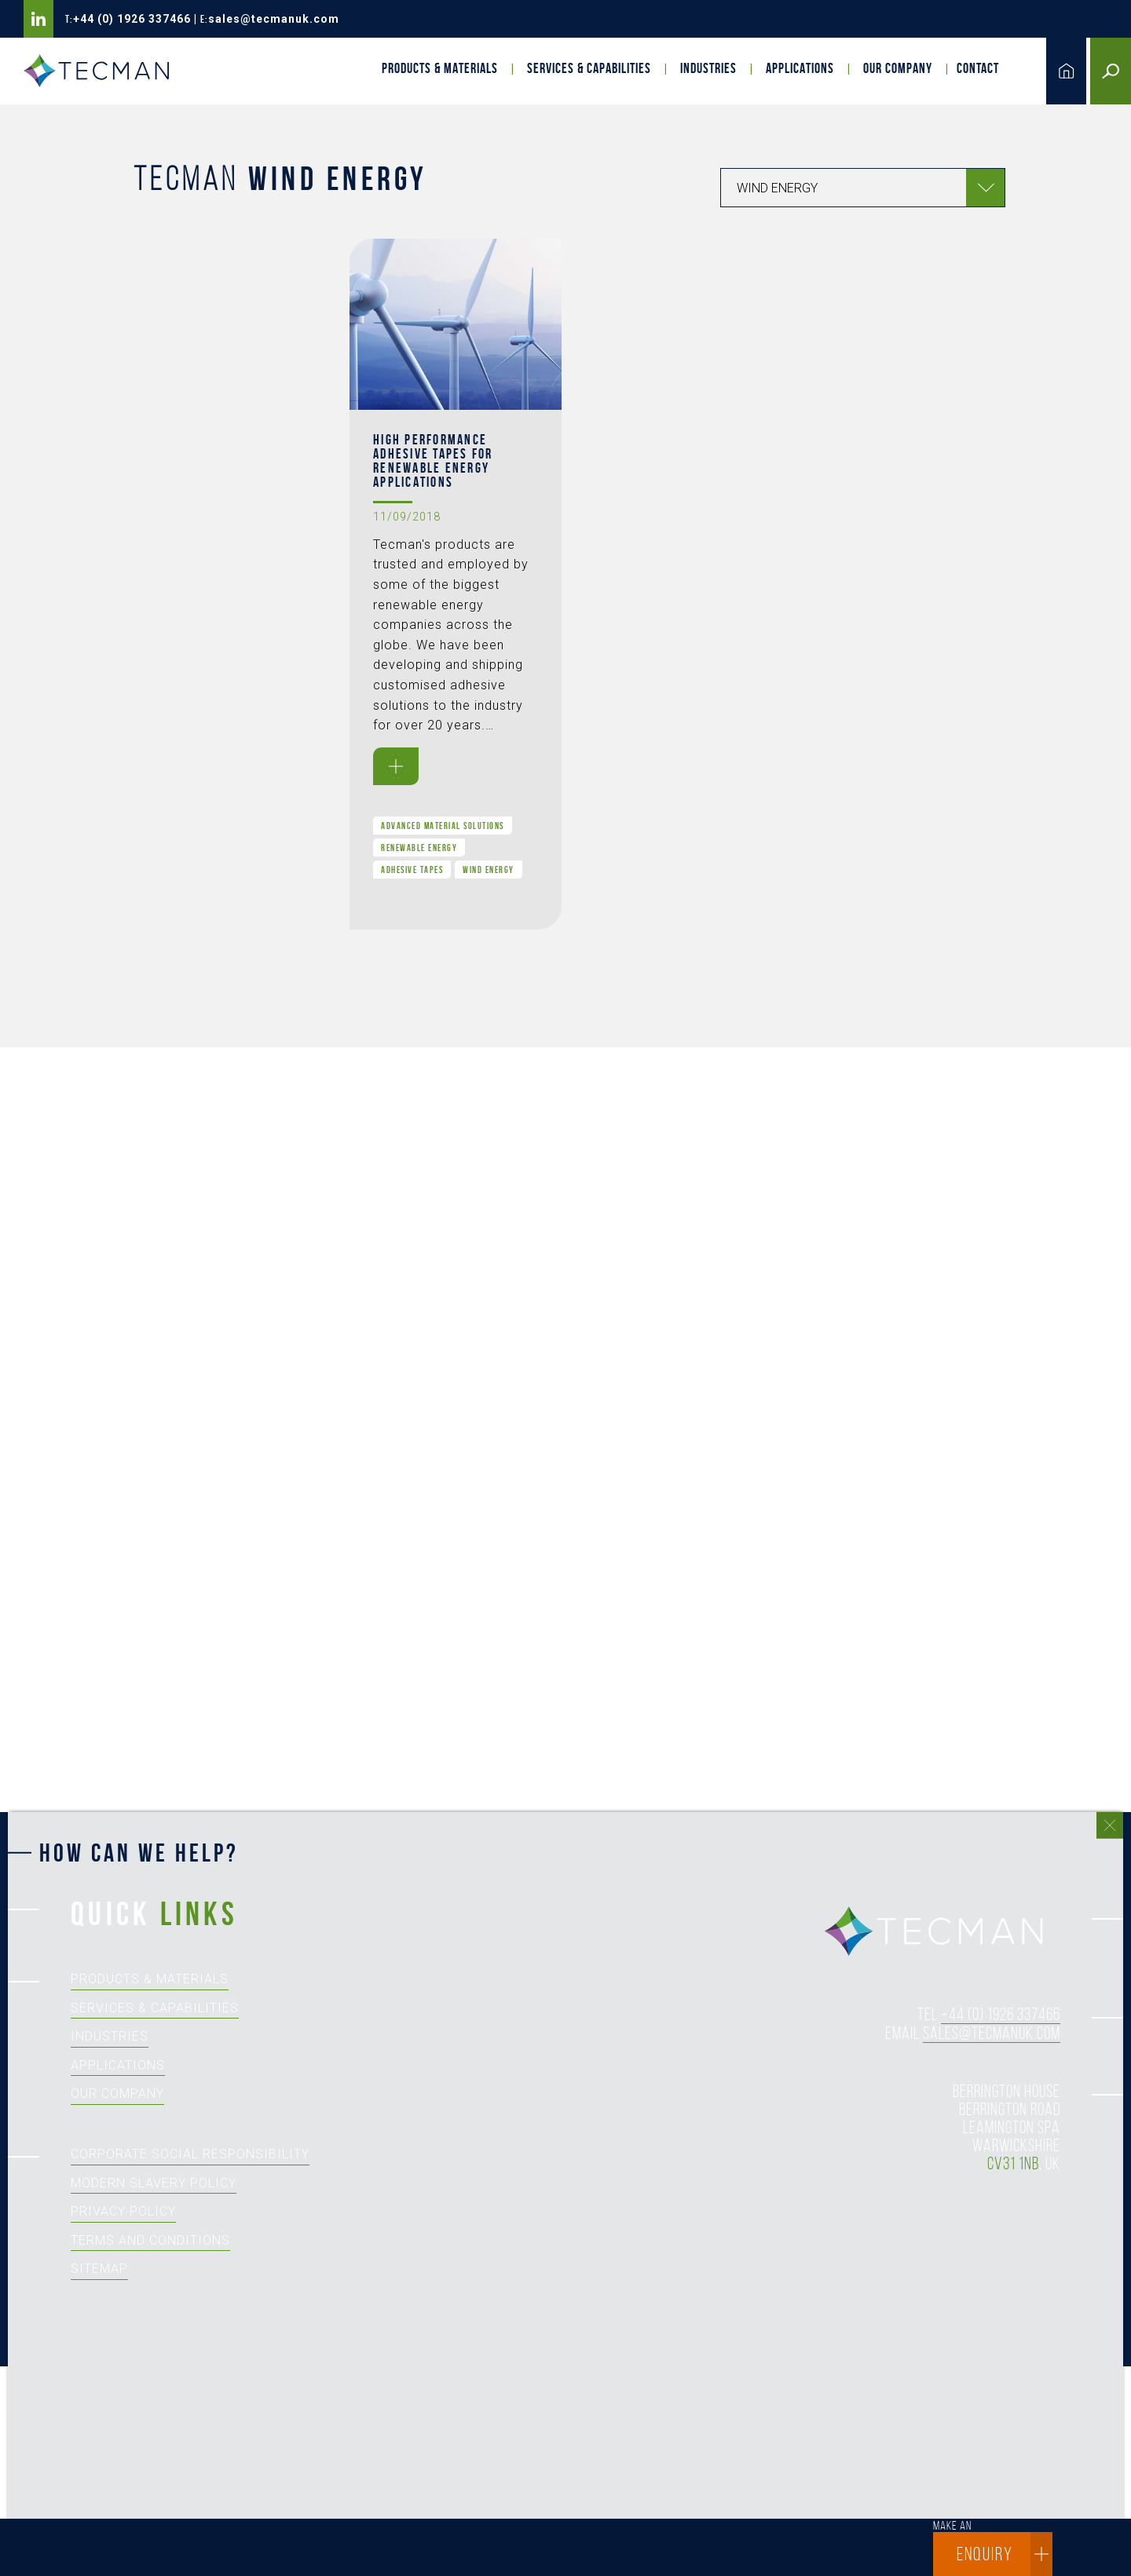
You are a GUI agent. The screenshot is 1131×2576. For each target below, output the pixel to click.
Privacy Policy (123, 2211)
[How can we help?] (558, 2211)
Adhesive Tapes (412, 869)
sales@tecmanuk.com (273, 19)
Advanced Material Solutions (442, 825)
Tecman (102, 71)
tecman (942, 1932)
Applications (800, 68)
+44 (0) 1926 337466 (132, 19)
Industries (708, 68)
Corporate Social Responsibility (190, 2154)
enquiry (1004, 2554)
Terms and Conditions (150, 2240)
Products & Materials (440, 68)
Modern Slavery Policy (153, 2183)
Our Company (897, 68)
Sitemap (99, 2268)
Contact (978, 68)
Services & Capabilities (589, 68)
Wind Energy (488, 869)
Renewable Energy (419, 847)
